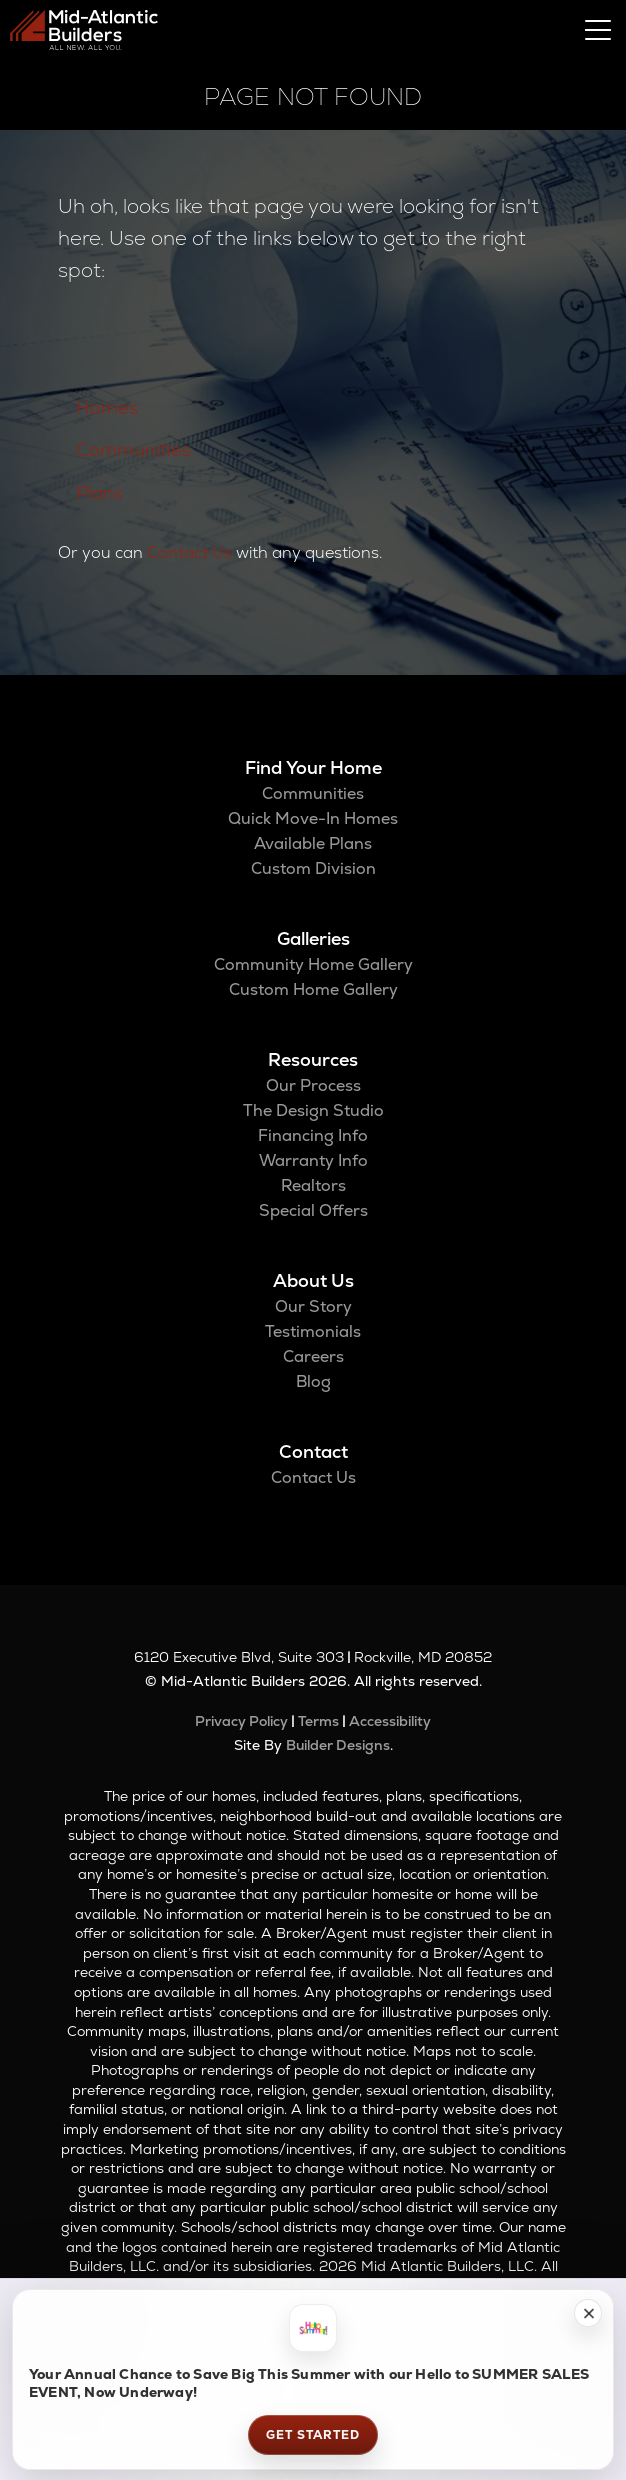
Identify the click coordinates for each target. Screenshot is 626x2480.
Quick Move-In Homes (313, 818)
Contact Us (189, 552)
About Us (313, 1280)
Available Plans (313, 843)
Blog (313, 1381)
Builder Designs (338, 1745)
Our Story (313, 1306)
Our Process (313, 1085)
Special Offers (313, 1210)
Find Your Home (313, 767)
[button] (588, 2313)
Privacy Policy (241, 1721)
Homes (107, 407)
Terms (318, 1721)
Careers (313, 1356)
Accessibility (390, 1721)
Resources (313, 1059)
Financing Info (313, 1135)
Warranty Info (313, 1160)
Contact (313, 1451)
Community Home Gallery (313, 964)
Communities (133, 449)
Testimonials (313, 1331)
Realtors (313, 1185)
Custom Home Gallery (313, 989)
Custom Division (313, 868)
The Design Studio (313, 1110)
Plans (99, 492)
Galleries (313, 938)
